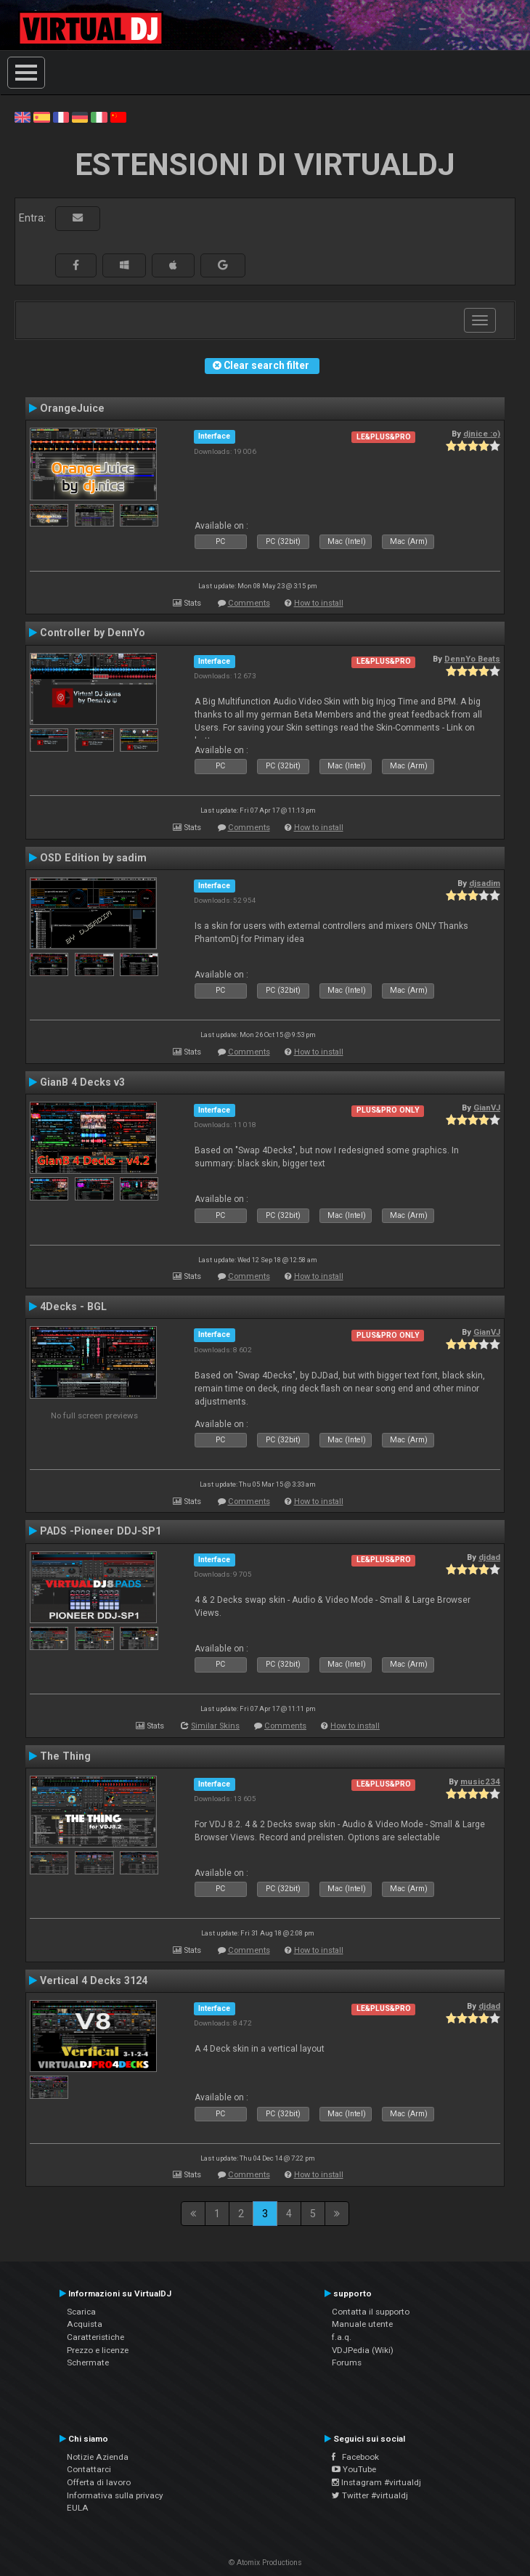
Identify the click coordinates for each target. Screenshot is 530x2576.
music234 (480, 1781)
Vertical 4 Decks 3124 (93, 1980)
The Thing (65, 1756)
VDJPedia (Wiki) (363, 2350)
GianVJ (486, 1107)
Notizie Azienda (98, 2457)
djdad (489, 1557)
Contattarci (89, 2469)
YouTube (354, 2469)
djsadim (484, 883)
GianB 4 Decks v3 (82, 1082)
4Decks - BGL (73, 1306)
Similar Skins (215, 1726)
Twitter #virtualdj (370, 2495)
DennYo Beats (472, 659)
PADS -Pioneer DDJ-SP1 (100, 1531)
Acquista (84, 2324)
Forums (347, 2362)
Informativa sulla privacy (115, 2495)
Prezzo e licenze (98, 2350)
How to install (318, 603)
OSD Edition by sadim (93, 858)
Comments (249, 603)
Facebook (355, 2457)
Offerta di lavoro (99, 2482)
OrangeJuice (72, 408)
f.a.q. (341, 2337)
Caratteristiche (95, 2337)
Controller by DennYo (92, 632)
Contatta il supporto (370, 2312)
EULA (78, 2508)
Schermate (88, 2362)
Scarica (81, 2312)
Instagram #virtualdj (376, 2482)
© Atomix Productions (265, 2562)
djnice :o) (481, 433)
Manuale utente (362, 2324)
